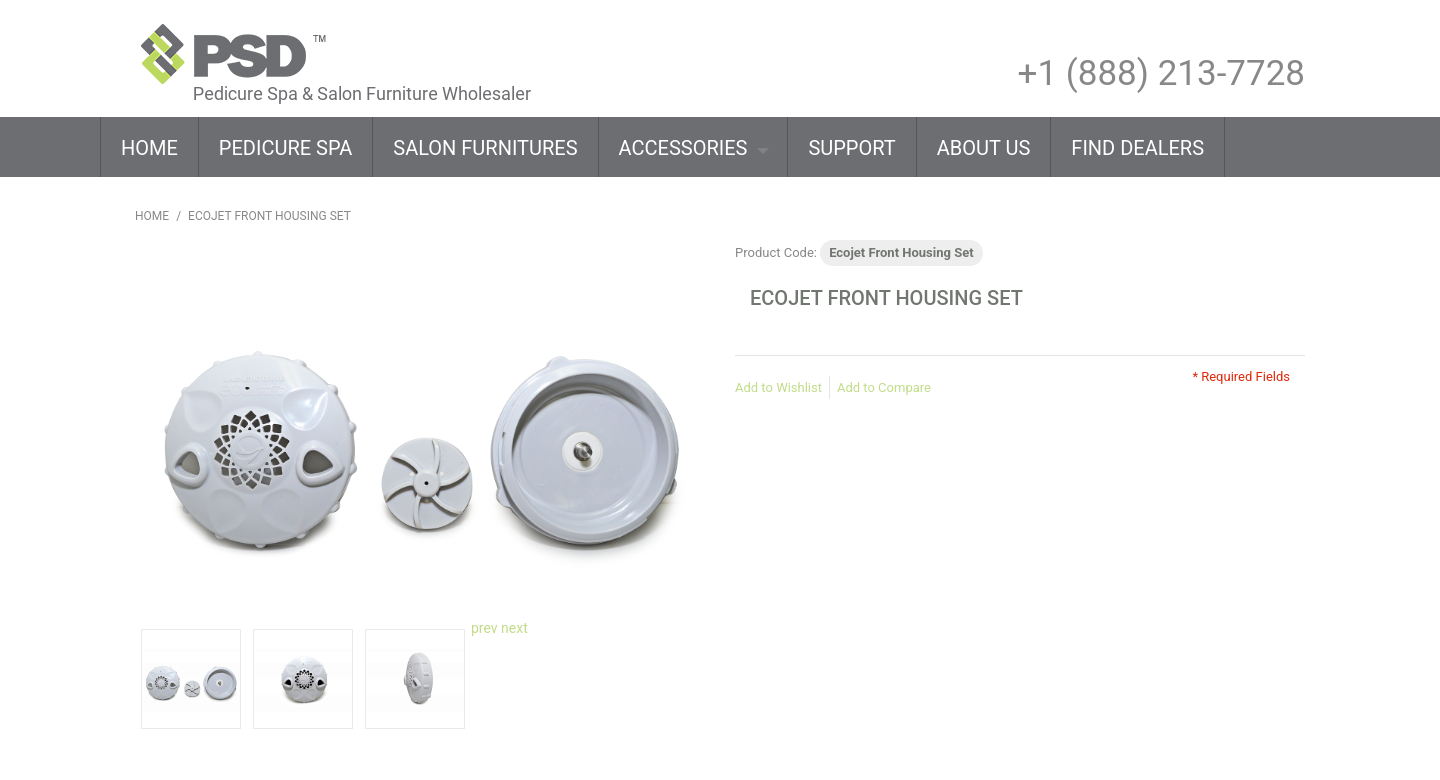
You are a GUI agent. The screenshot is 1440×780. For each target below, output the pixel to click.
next (514, 628)
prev (484, 628)
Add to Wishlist (778, 387)
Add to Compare (884, 387)
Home (152, 216)
